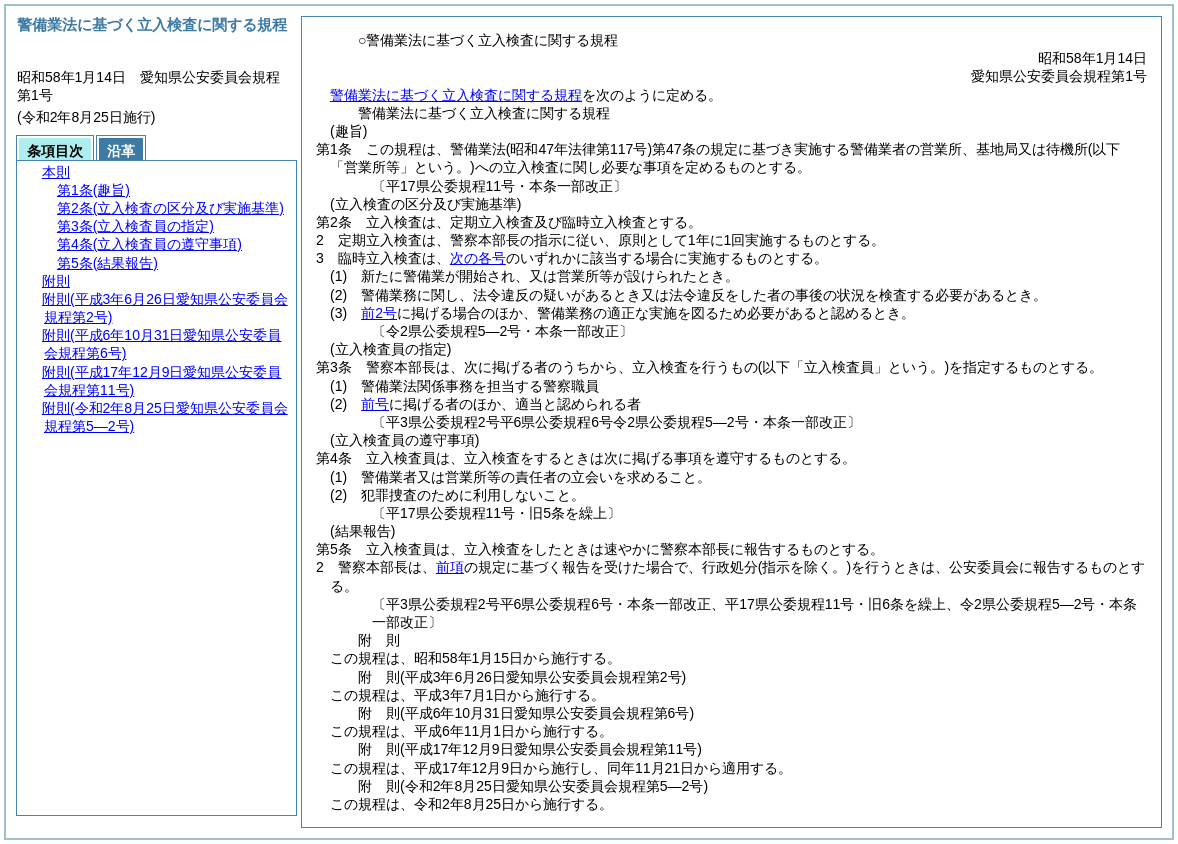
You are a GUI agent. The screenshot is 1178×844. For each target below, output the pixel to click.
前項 (450, 567)
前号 (375, 404)
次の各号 (478, 258)
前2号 (379, 313)
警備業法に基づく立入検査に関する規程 (456, 95)
